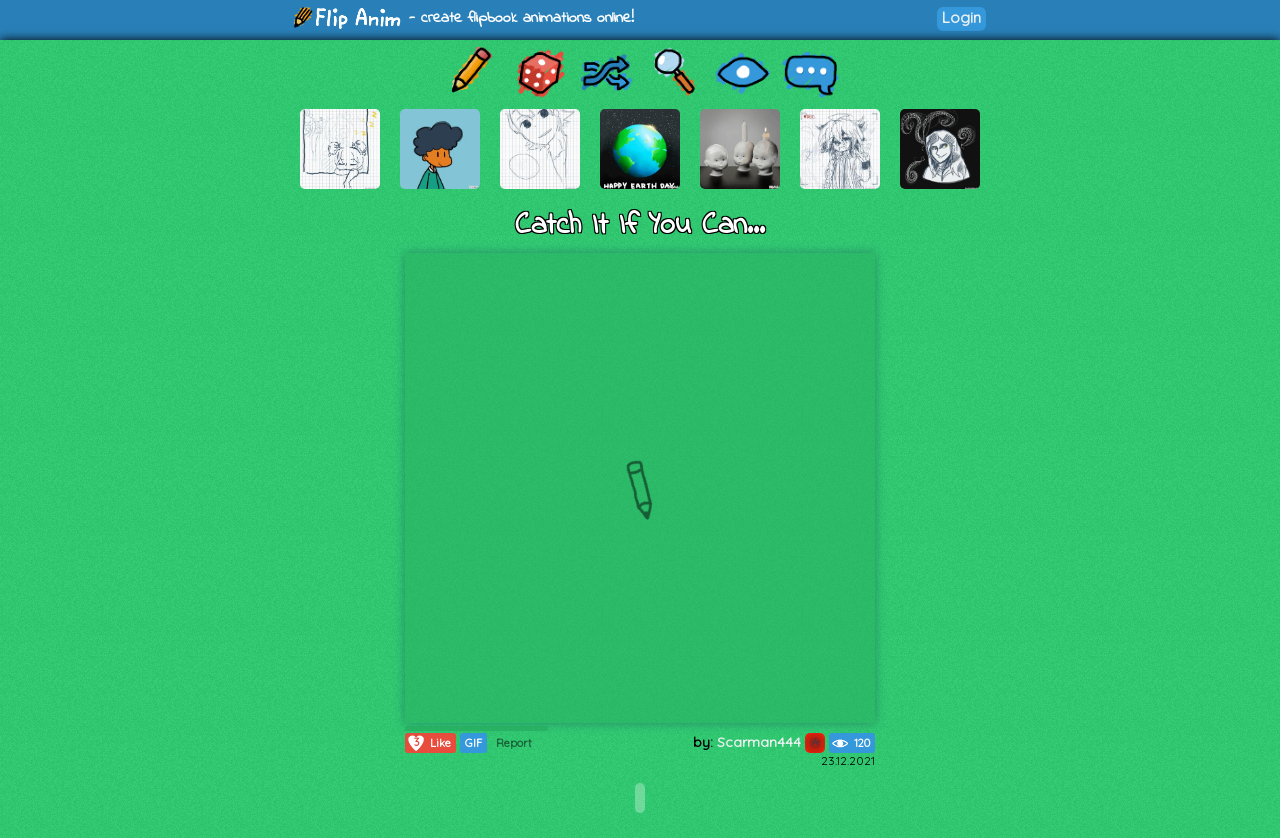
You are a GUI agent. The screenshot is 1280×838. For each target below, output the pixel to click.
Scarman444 (771, 742)
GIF (473, 743)
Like (428, 743)
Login (961, 17)
